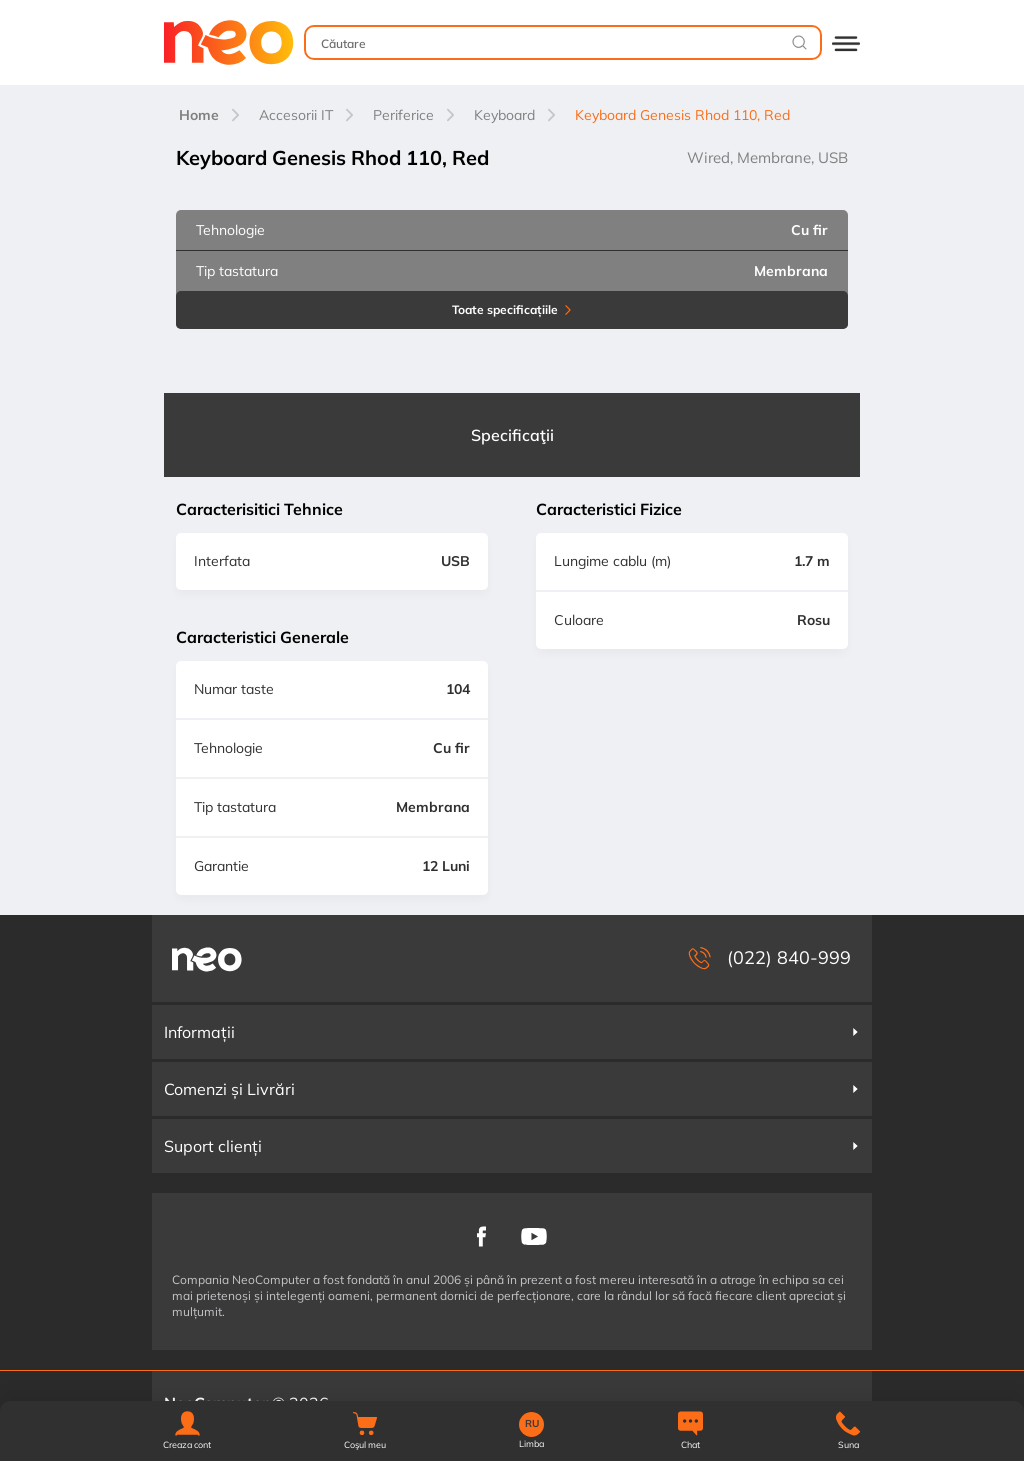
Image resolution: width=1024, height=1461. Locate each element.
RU (532, 1424)
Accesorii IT (296, 115)
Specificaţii (512, 435)
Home (199, 115)
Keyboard (504, 115)
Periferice (403, 115)
